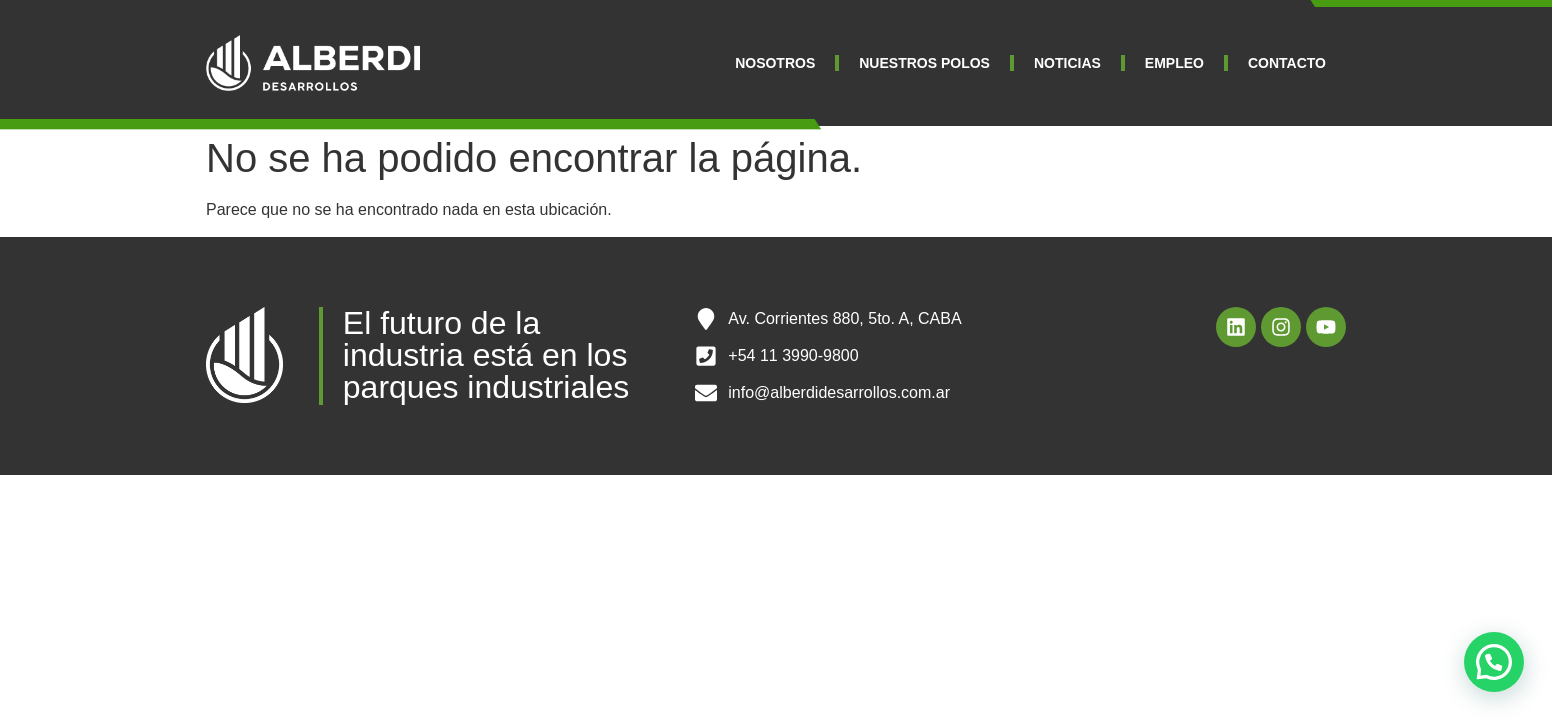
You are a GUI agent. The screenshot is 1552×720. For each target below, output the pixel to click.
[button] (1494, 662)
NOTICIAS (1067, 63)
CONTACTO (1287, 63)
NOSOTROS (775, 63)
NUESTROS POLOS (924, 63)
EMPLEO (1174, 63)
